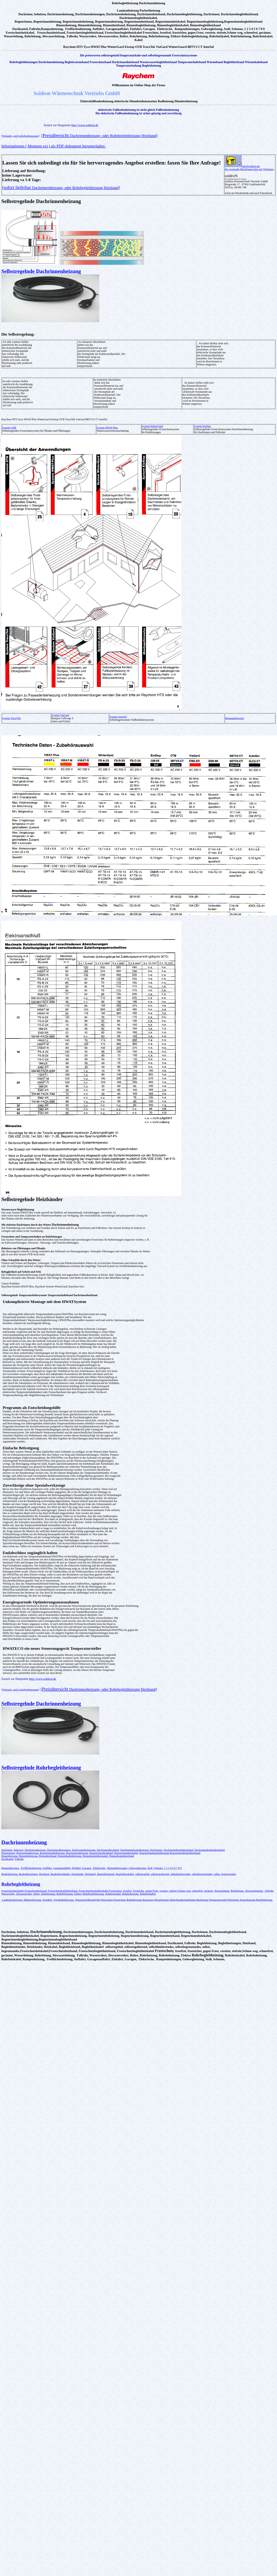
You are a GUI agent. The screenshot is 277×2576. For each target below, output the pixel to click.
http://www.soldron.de (84, 125)
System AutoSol (118, 716)
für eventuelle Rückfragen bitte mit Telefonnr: (249, 169)
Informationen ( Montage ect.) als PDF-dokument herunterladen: (53, 146)
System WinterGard (152, 426)
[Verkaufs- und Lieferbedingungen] (20, 136)
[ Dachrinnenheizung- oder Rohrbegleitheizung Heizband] (99, 135)
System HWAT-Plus (107, 427)
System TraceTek (11, 718)
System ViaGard (60, 715)
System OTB (9, 427)
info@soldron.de (251, 166)
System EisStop (202, 426)
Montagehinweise (234, 718)
